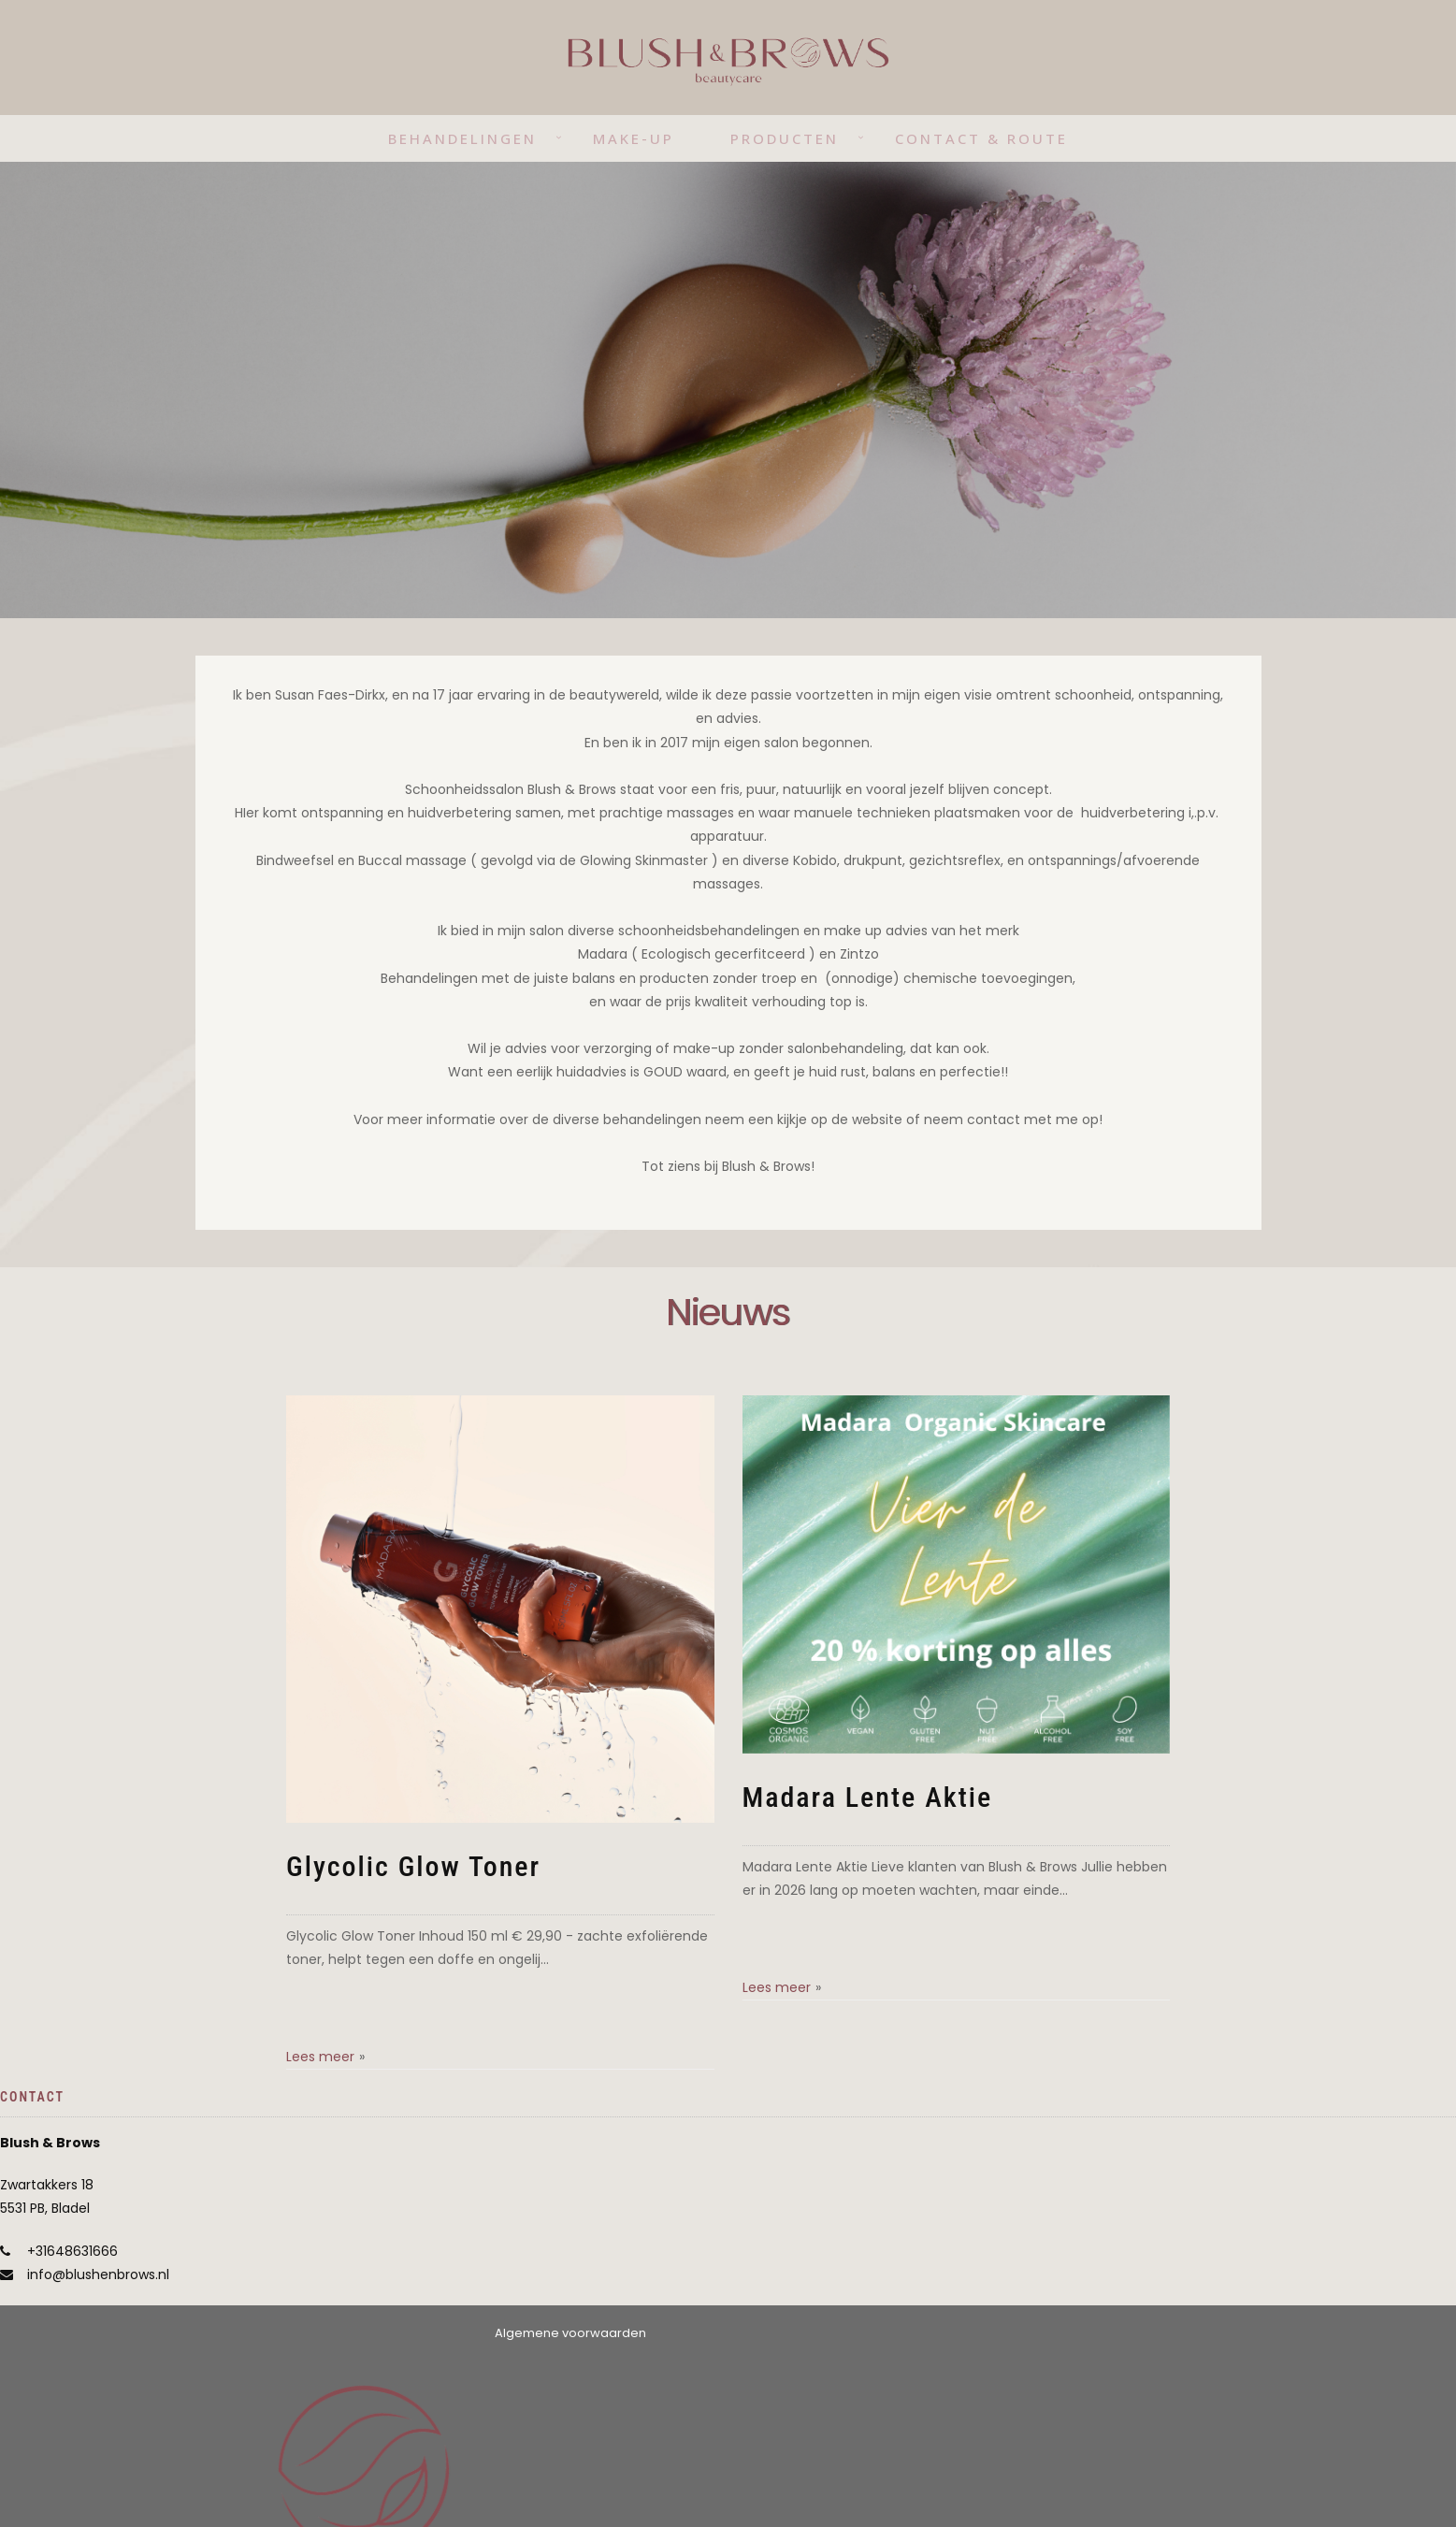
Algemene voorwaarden (570, 2333)
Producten (784, 138)
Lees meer (320, 2056)
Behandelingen (462, 138)
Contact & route (981, 138)
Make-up (633, 138)
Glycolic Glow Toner (413, 1866)
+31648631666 (72, 2251)
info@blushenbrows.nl (98, 2274)
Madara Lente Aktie (867, 1797)
